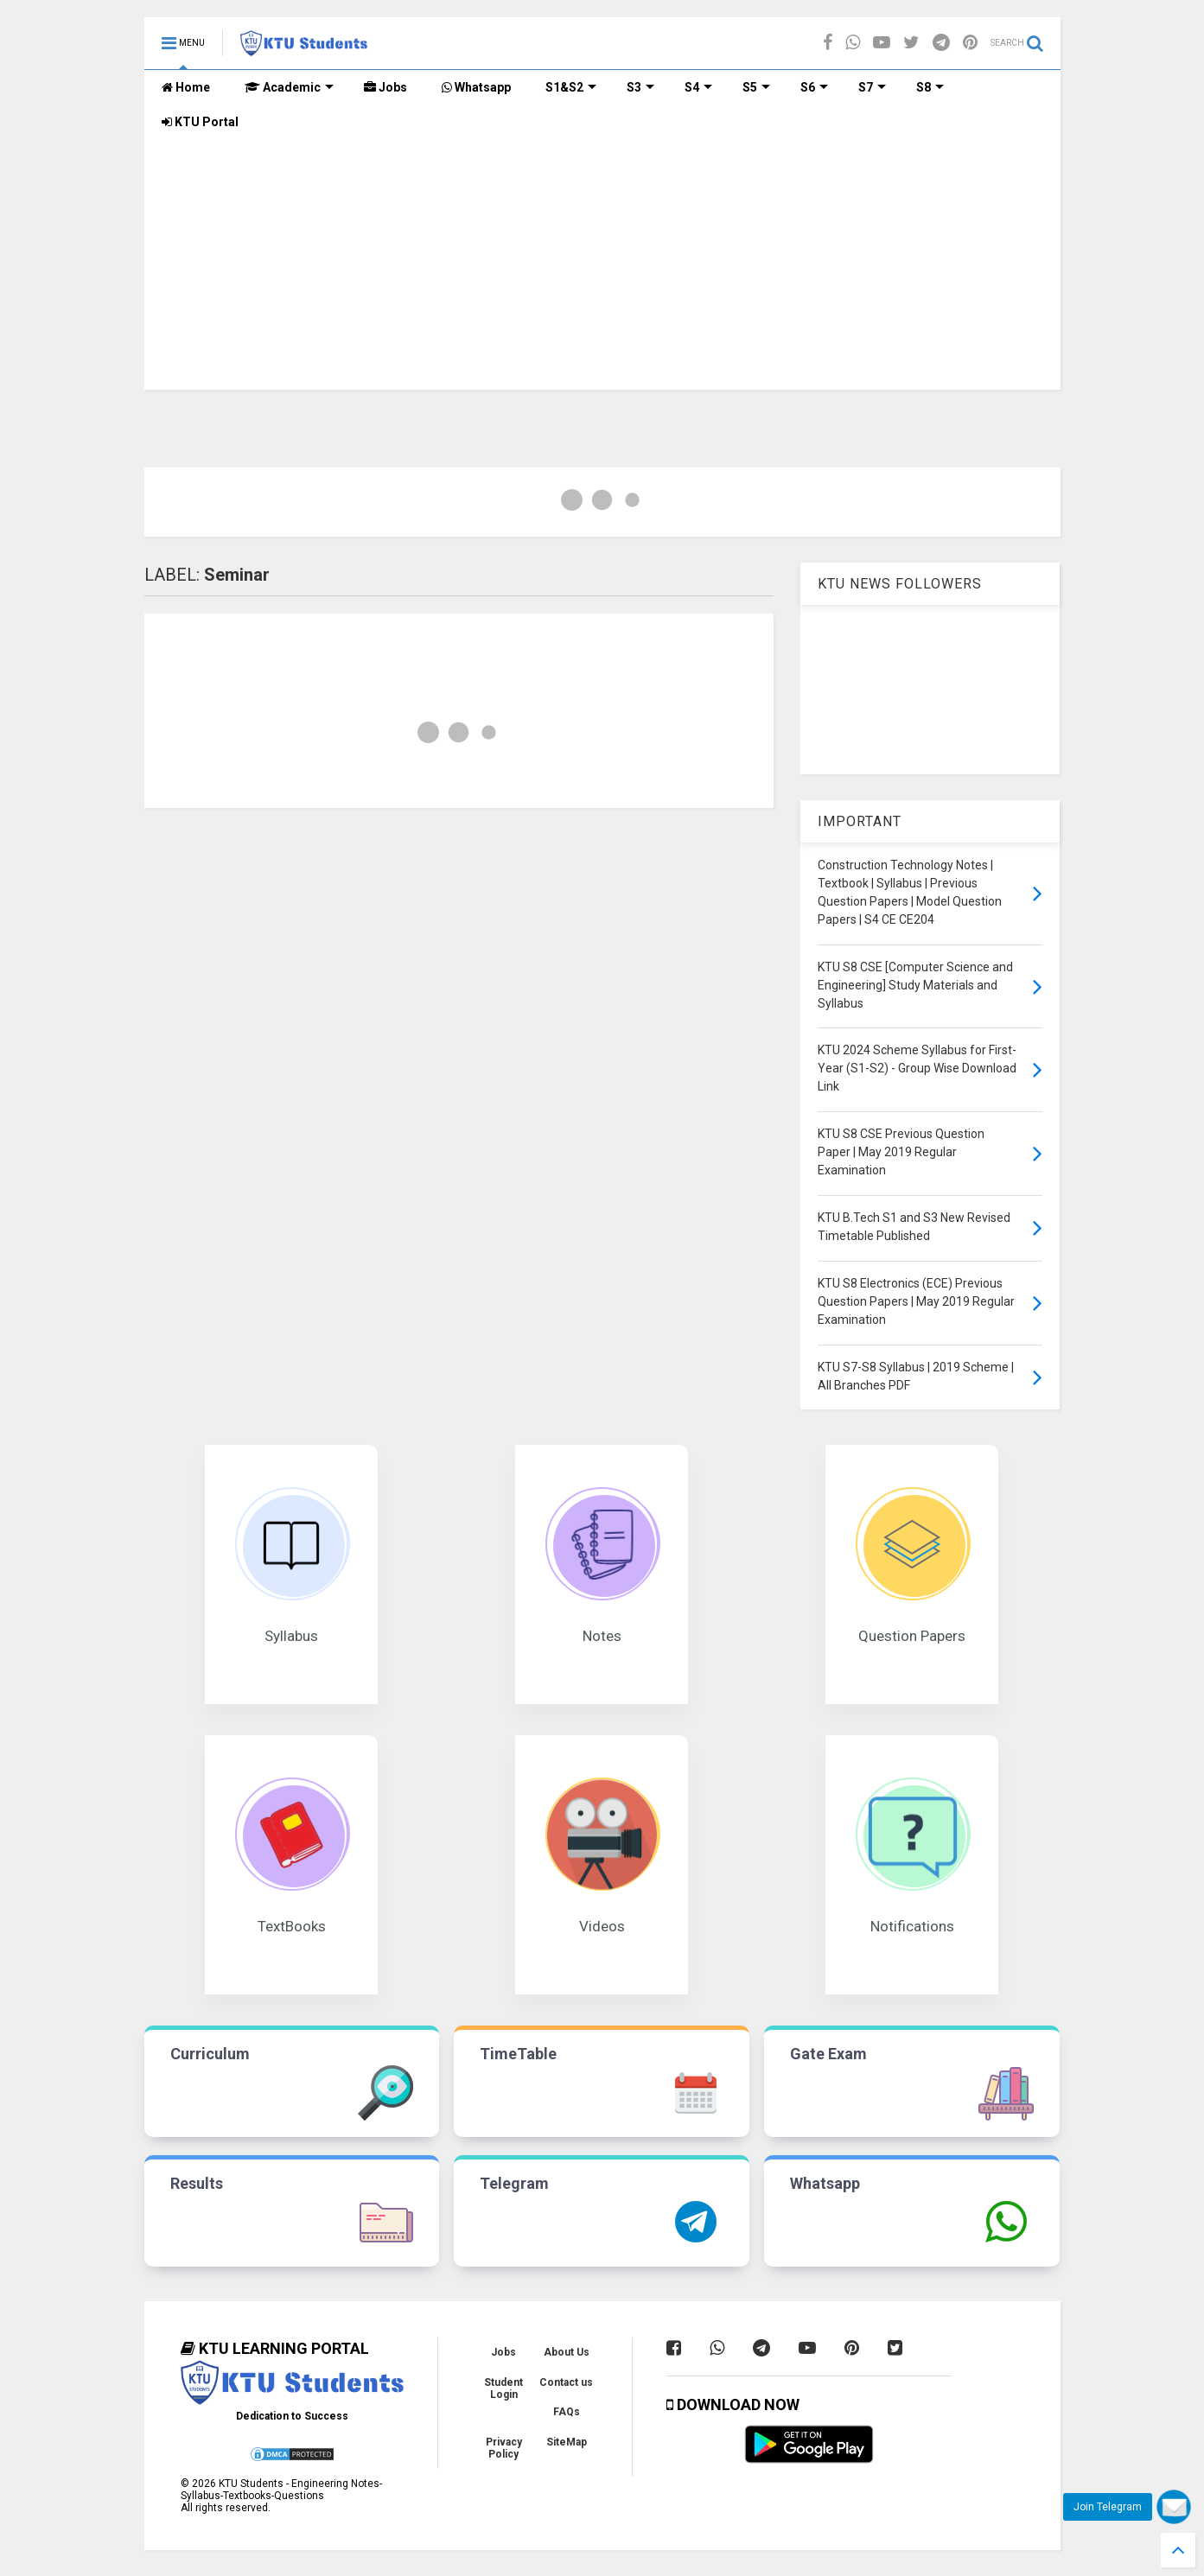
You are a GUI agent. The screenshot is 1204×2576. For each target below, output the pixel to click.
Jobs (385, 87)
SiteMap (566, 2442)
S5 (756, 87)
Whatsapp (476, 87)
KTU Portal (200, 122)
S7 (872, 87)
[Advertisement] (602, 269)
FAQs (566, 2412)
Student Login (503, 2388)
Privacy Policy (504, 2448)
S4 (698, 87)
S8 (930, 87)
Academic (289, 87)
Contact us (566, 2382)
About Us (566, 2352)
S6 (814, 87)
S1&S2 (570, 87)
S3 (640, 87)
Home (186, 87)
